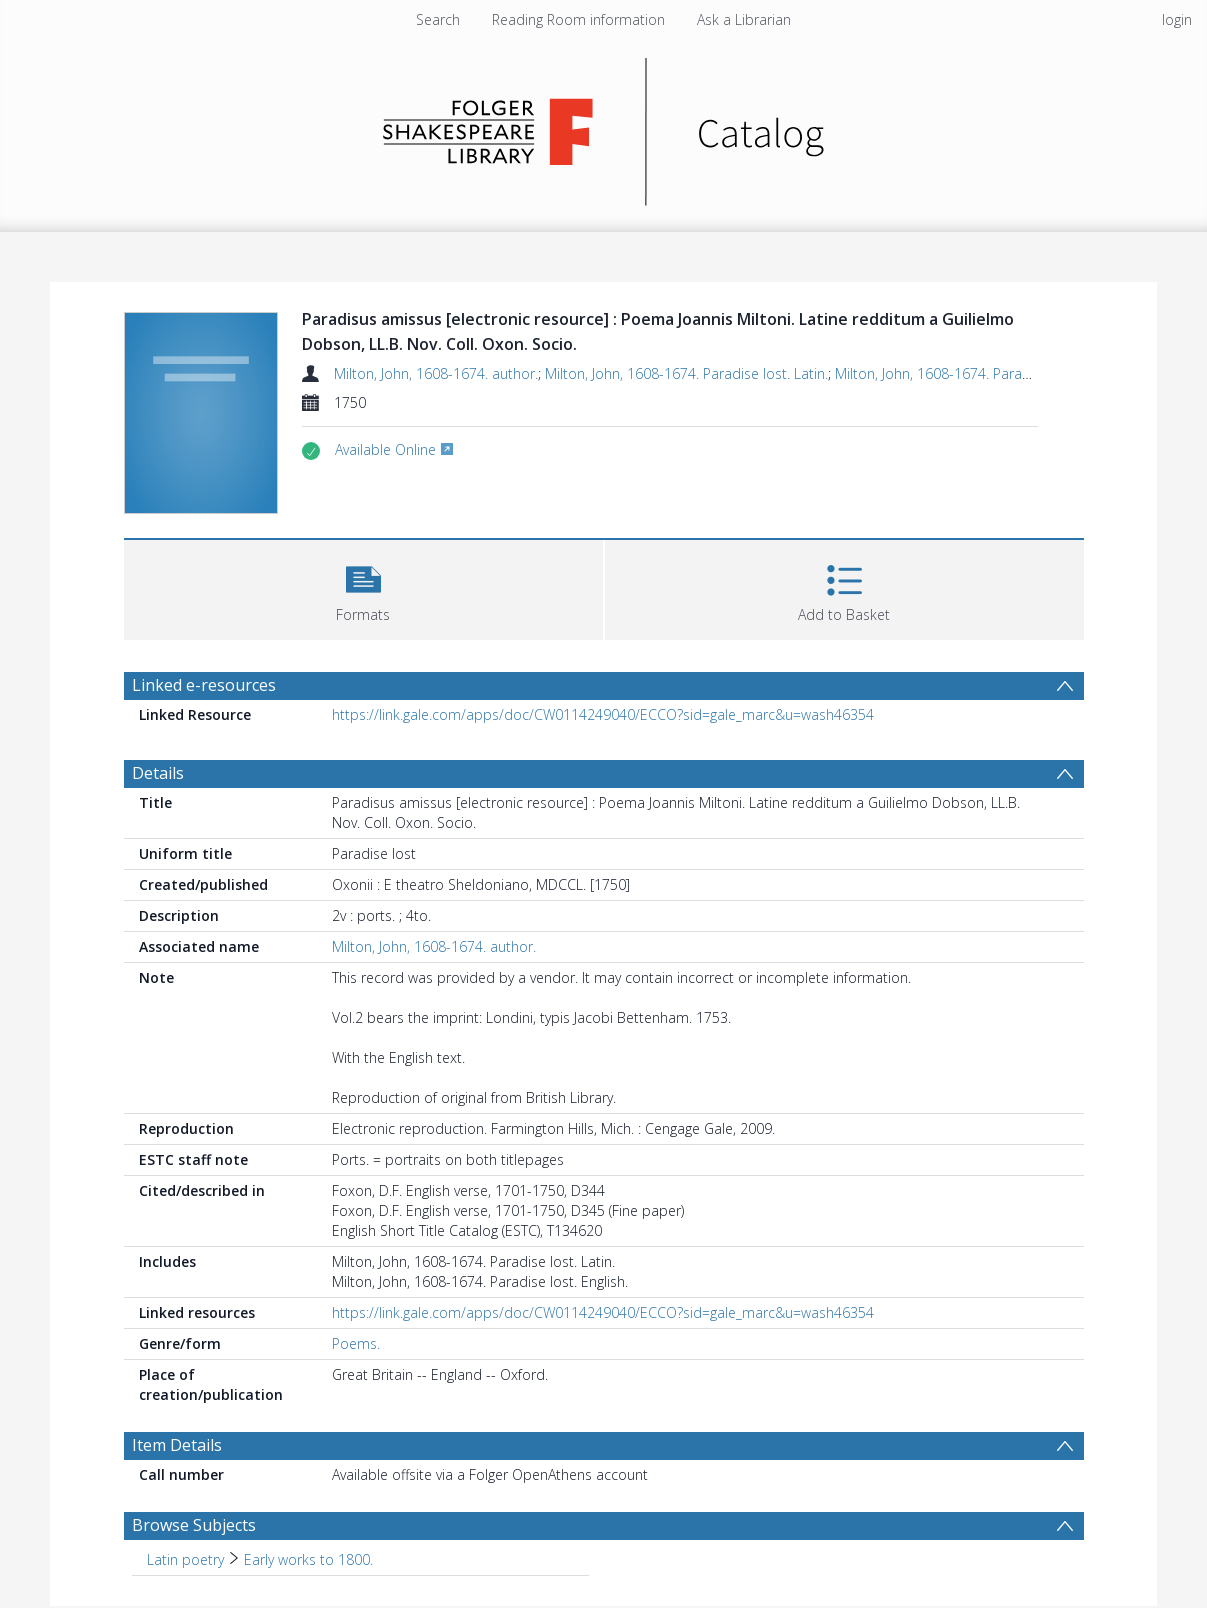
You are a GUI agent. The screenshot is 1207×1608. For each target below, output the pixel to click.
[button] (363, 587)
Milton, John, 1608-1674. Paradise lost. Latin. (686, 373)
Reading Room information (578, 19)
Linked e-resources (204, 685)
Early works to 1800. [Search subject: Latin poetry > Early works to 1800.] (308, 1559)
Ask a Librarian (744, 19)
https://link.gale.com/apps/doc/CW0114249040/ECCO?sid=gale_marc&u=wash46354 (603, 714)
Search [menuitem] (438, 19)
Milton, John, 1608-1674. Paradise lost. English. (983, 373)
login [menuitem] (1177, 19)
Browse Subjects (194, 1525)
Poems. (356, 1343)
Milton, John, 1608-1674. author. (436, 373)
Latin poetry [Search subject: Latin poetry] (185, 1559)
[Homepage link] (603, 126)
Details (158, 773)
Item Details (177, 1445)
